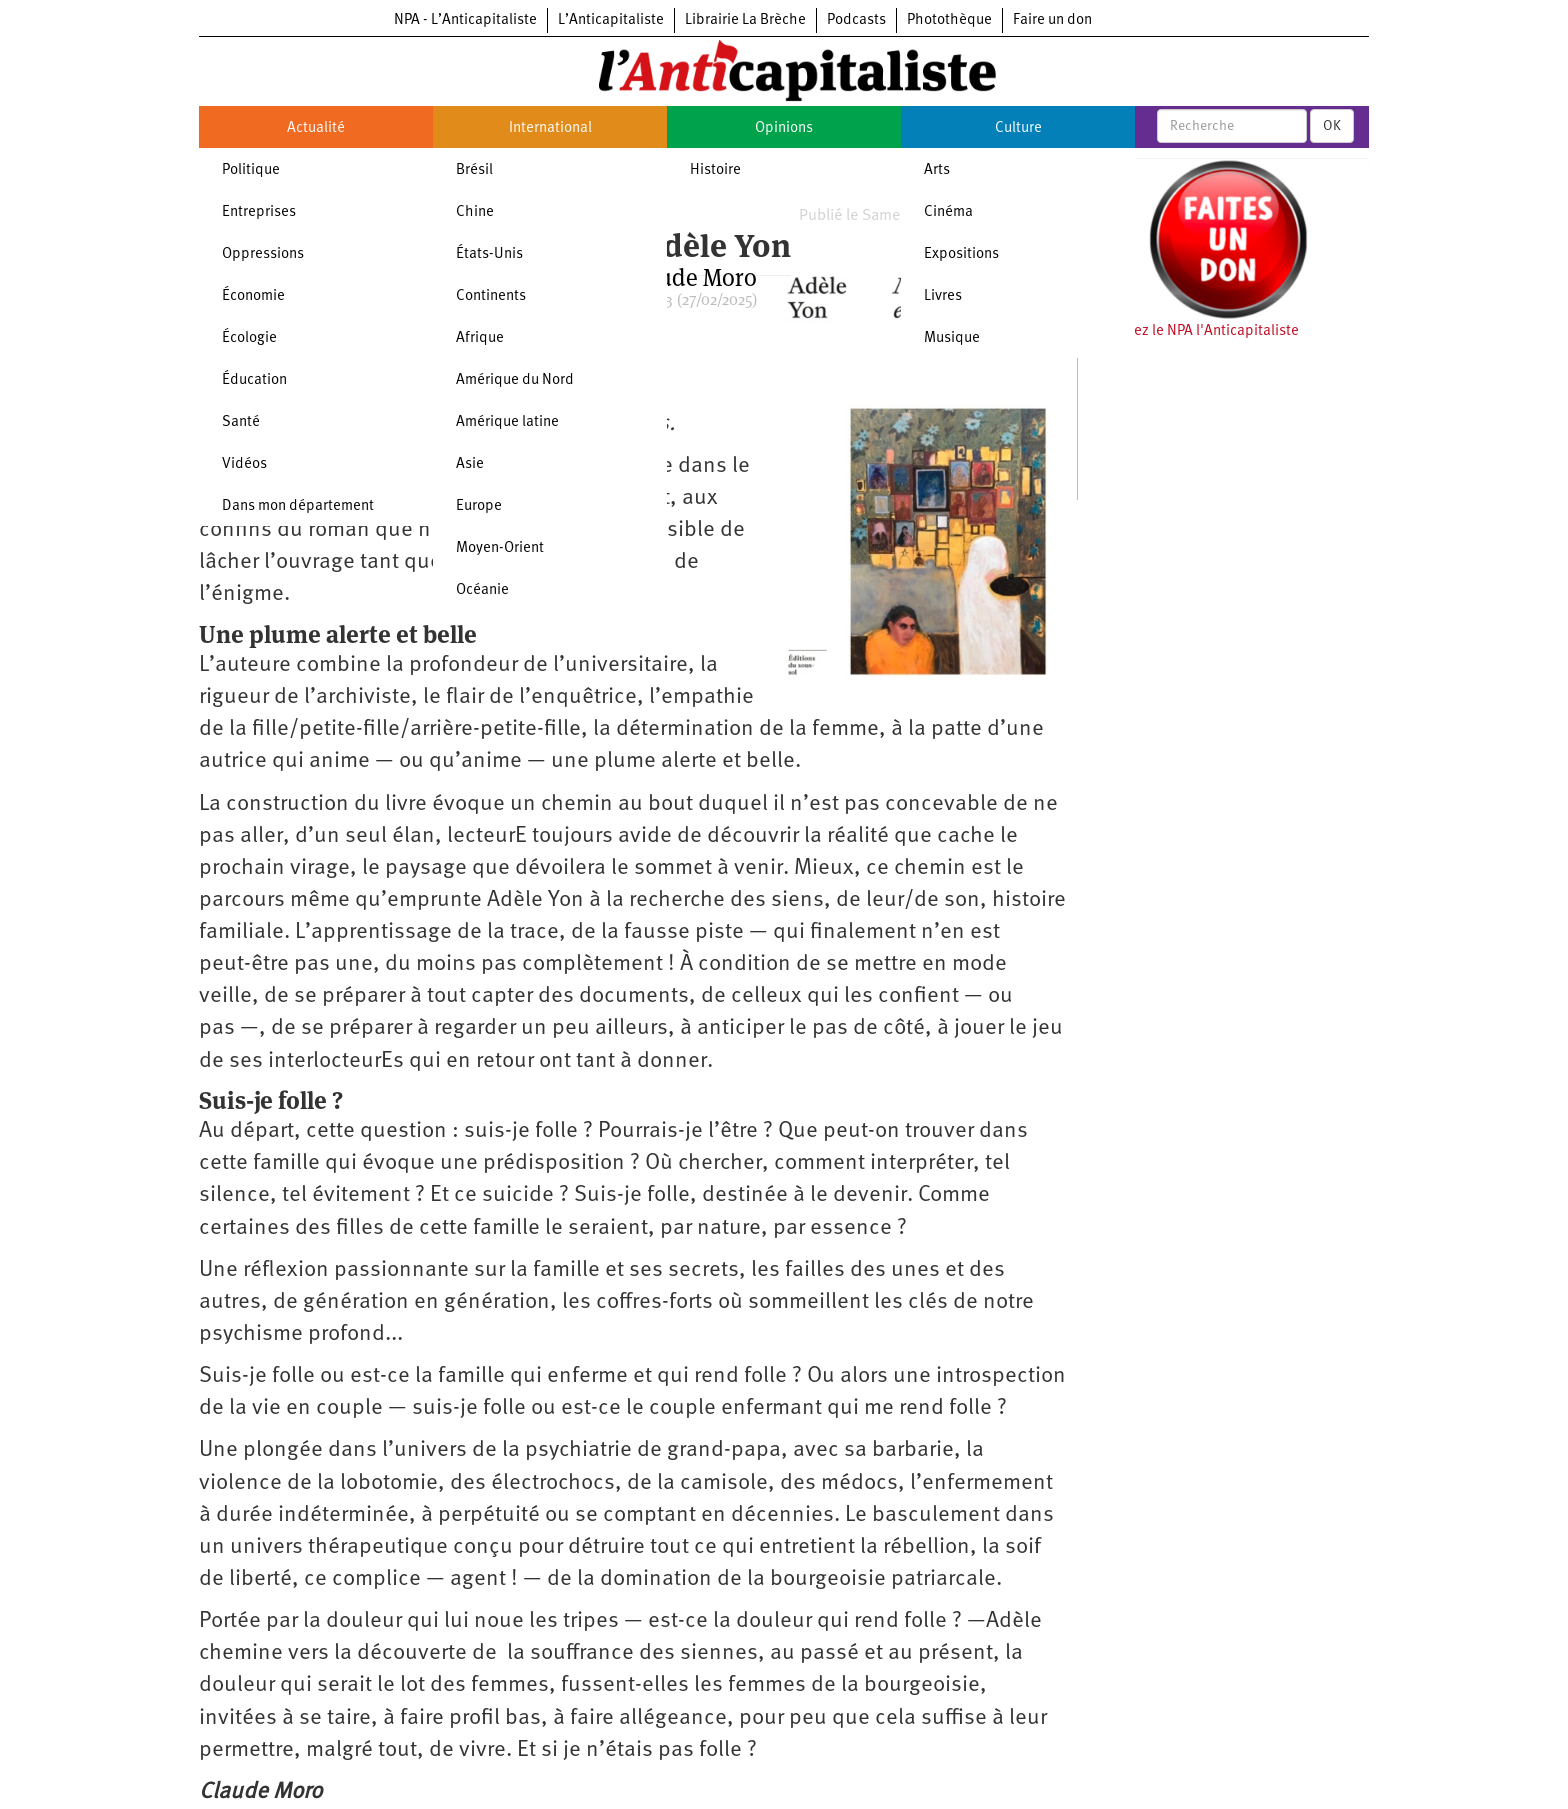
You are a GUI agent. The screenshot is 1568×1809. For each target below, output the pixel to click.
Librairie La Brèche (745, 20)
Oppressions (263, 254)
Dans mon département (298, 506)
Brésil (474, 170)
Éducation (254, 380)
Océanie (482, 590)
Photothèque (949, 20)
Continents (491, 296)
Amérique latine (507, 422)
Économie (253, 296)
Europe (479, 506)
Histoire (715, 170)
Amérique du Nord (515, 380)
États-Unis (489, 254)
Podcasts (856, 20)
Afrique (480, 338)
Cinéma (948, 212)
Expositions (961, 254)
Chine (475, 212)
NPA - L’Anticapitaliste (465, 20)
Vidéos (244, 464)
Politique (251, 170)
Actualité (316, 128)
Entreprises (259, 212)
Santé (241, 422)
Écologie (249, 338)
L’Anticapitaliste (611, 20)
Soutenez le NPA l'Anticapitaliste (1193, 331)
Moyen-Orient (500, 548)
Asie (470, 464)
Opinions (784, 128)
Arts (937, 170)
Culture (1018, 128)
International (550, 128)
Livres (943, 296)
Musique (952, 338)
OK (1332, 126)
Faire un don (1052, 20)
